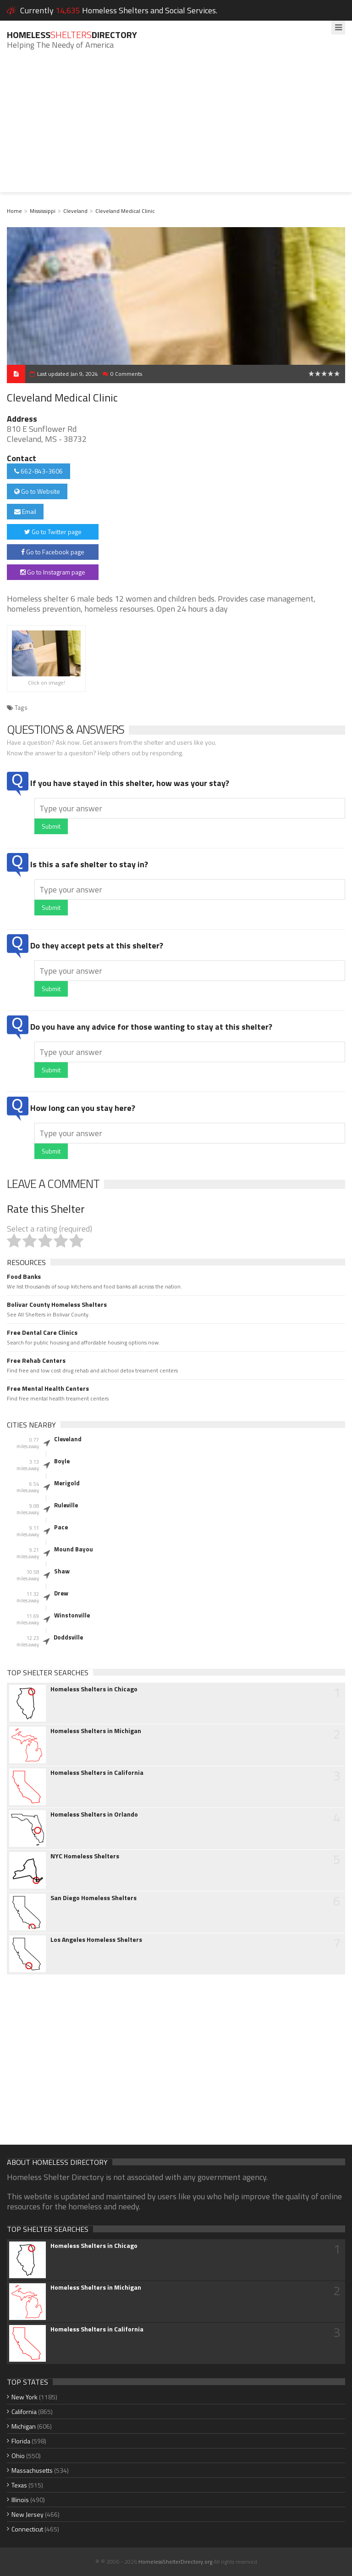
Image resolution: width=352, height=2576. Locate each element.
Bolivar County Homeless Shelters (57, 1304)
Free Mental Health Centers (48, 1388)
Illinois (20, 2499)
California (24, 2411)
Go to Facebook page (52, 552)
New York (24, 2397)
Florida (20, 2441)
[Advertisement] (176, 128)
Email (25, 511)
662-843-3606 (38, 471)
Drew (61, 1593)
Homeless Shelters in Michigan (95, 1731)
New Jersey (27, 2514)
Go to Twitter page (53, 531)
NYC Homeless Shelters (84, 1856)
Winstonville (72, 1615)
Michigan (23, 2426)
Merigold (67, 1483)
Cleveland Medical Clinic (125, 210)
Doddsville (68, 1637)
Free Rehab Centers (36, 1360)
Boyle (62, 1461)
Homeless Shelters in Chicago (94, 1689)
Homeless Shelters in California (96, 1772)
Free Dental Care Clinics (42, 1332)
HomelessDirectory (72, 35)
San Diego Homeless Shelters (93, 1898)
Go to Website (37, 491)
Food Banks (24, 1276)
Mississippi (42, 210)
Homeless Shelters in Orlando (94, 1814)
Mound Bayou (73, 1549)
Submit (51, 826)
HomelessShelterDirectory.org (175, 2561)
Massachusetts (32, 2470)
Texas (19, 2485)
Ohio (18, 2455)
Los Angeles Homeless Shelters (96, 1939)
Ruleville (66, 1505)
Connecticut (27, 2529)
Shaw (62, 1571)
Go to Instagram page (52, 572)
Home (14, 210)
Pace (61, 1527)
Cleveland (75, 210)
